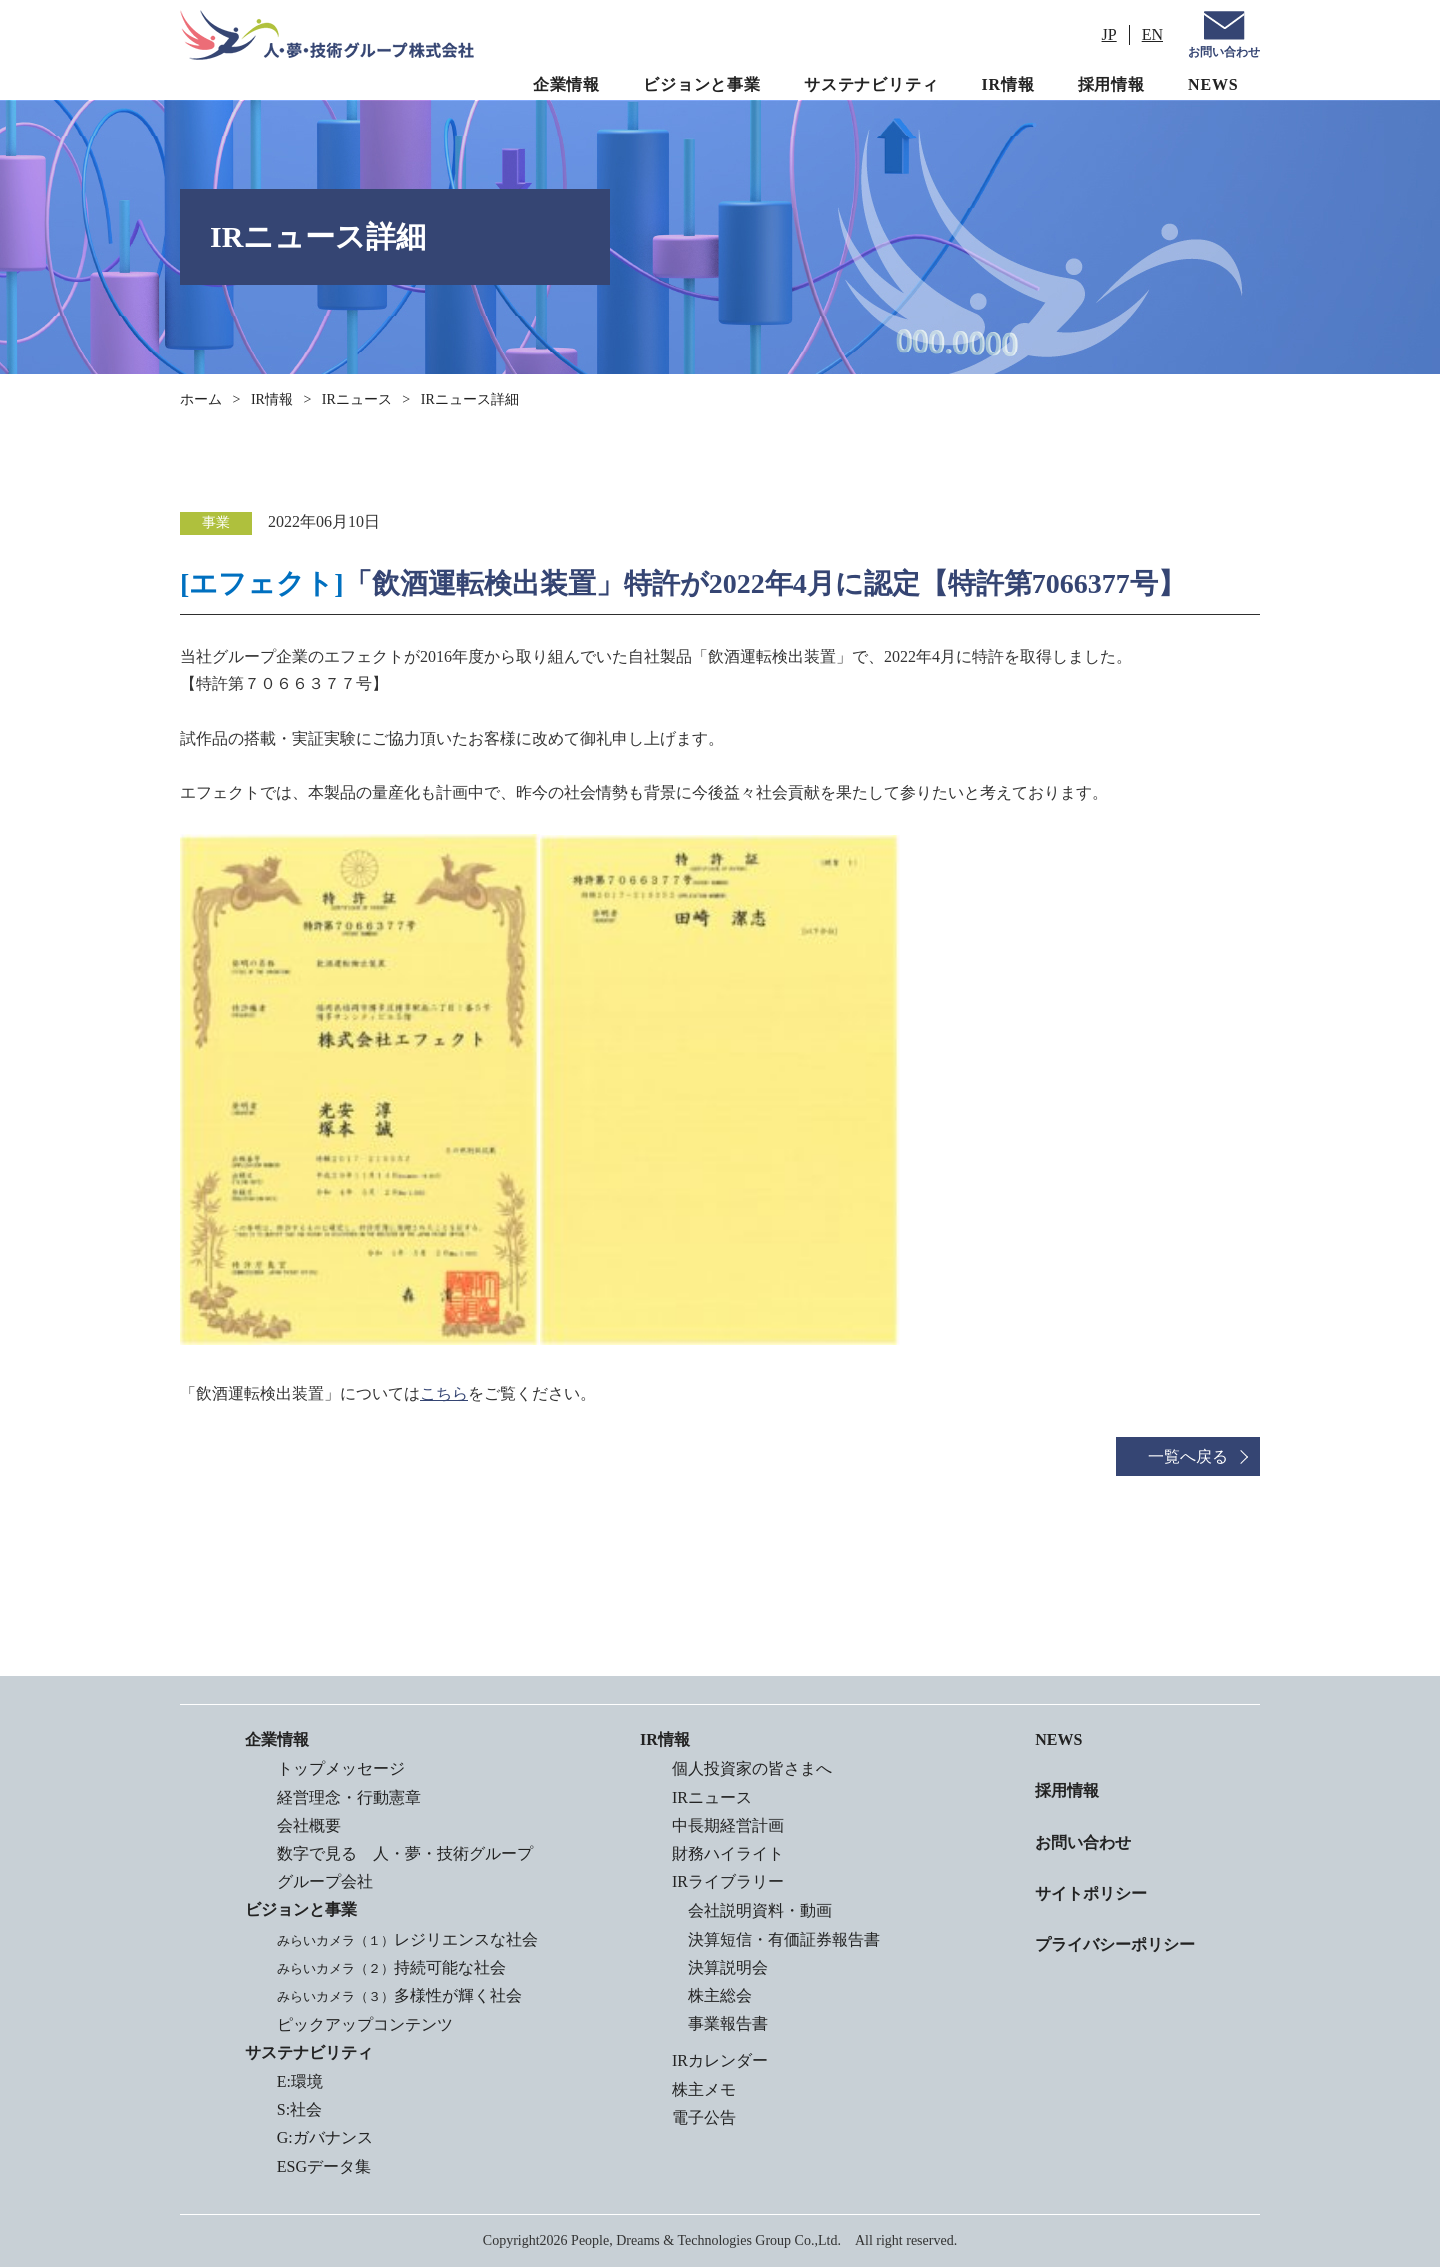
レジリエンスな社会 (407, 1939)
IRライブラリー (728, 1881)
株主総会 (720, 1995)
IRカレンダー (720, 2060)
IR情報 (1008, 84)
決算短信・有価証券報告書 (784, 1939)
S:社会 (299, 2109)
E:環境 (300, 2081)
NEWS (1213, 84)
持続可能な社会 (391, 1967)
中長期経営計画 (728, 1825)
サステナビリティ (871, 84)
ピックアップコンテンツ (365, 2024)
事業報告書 (728, 2023)
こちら (444, 1393)
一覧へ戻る (1188, 1456)
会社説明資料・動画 (760, 1910)
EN (1152, 34)
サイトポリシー (1091, 1893)
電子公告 (704, 2117)
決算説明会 (728, 1967)
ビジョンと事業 (702, 84)
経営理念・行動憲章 (349, 1797)
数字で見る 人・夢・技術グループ (405, 1853)
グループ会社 (325, 1881)
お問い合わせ (1224, 52)
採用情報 (1111, 84)
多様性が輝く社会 (399, 1995)
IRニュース (357, 399)
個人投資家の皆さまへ (752, 1768)
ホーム (201, 399)
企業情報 (566, 84)
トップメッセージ (341, 1768)
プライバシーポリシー (1115, 1944)
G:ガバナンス (325, 2137)
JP (1109, 34)
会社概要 (309, 1825)
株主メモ (704, 2089)
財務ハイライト (728, 1853)
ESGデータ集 (324, 2166)
